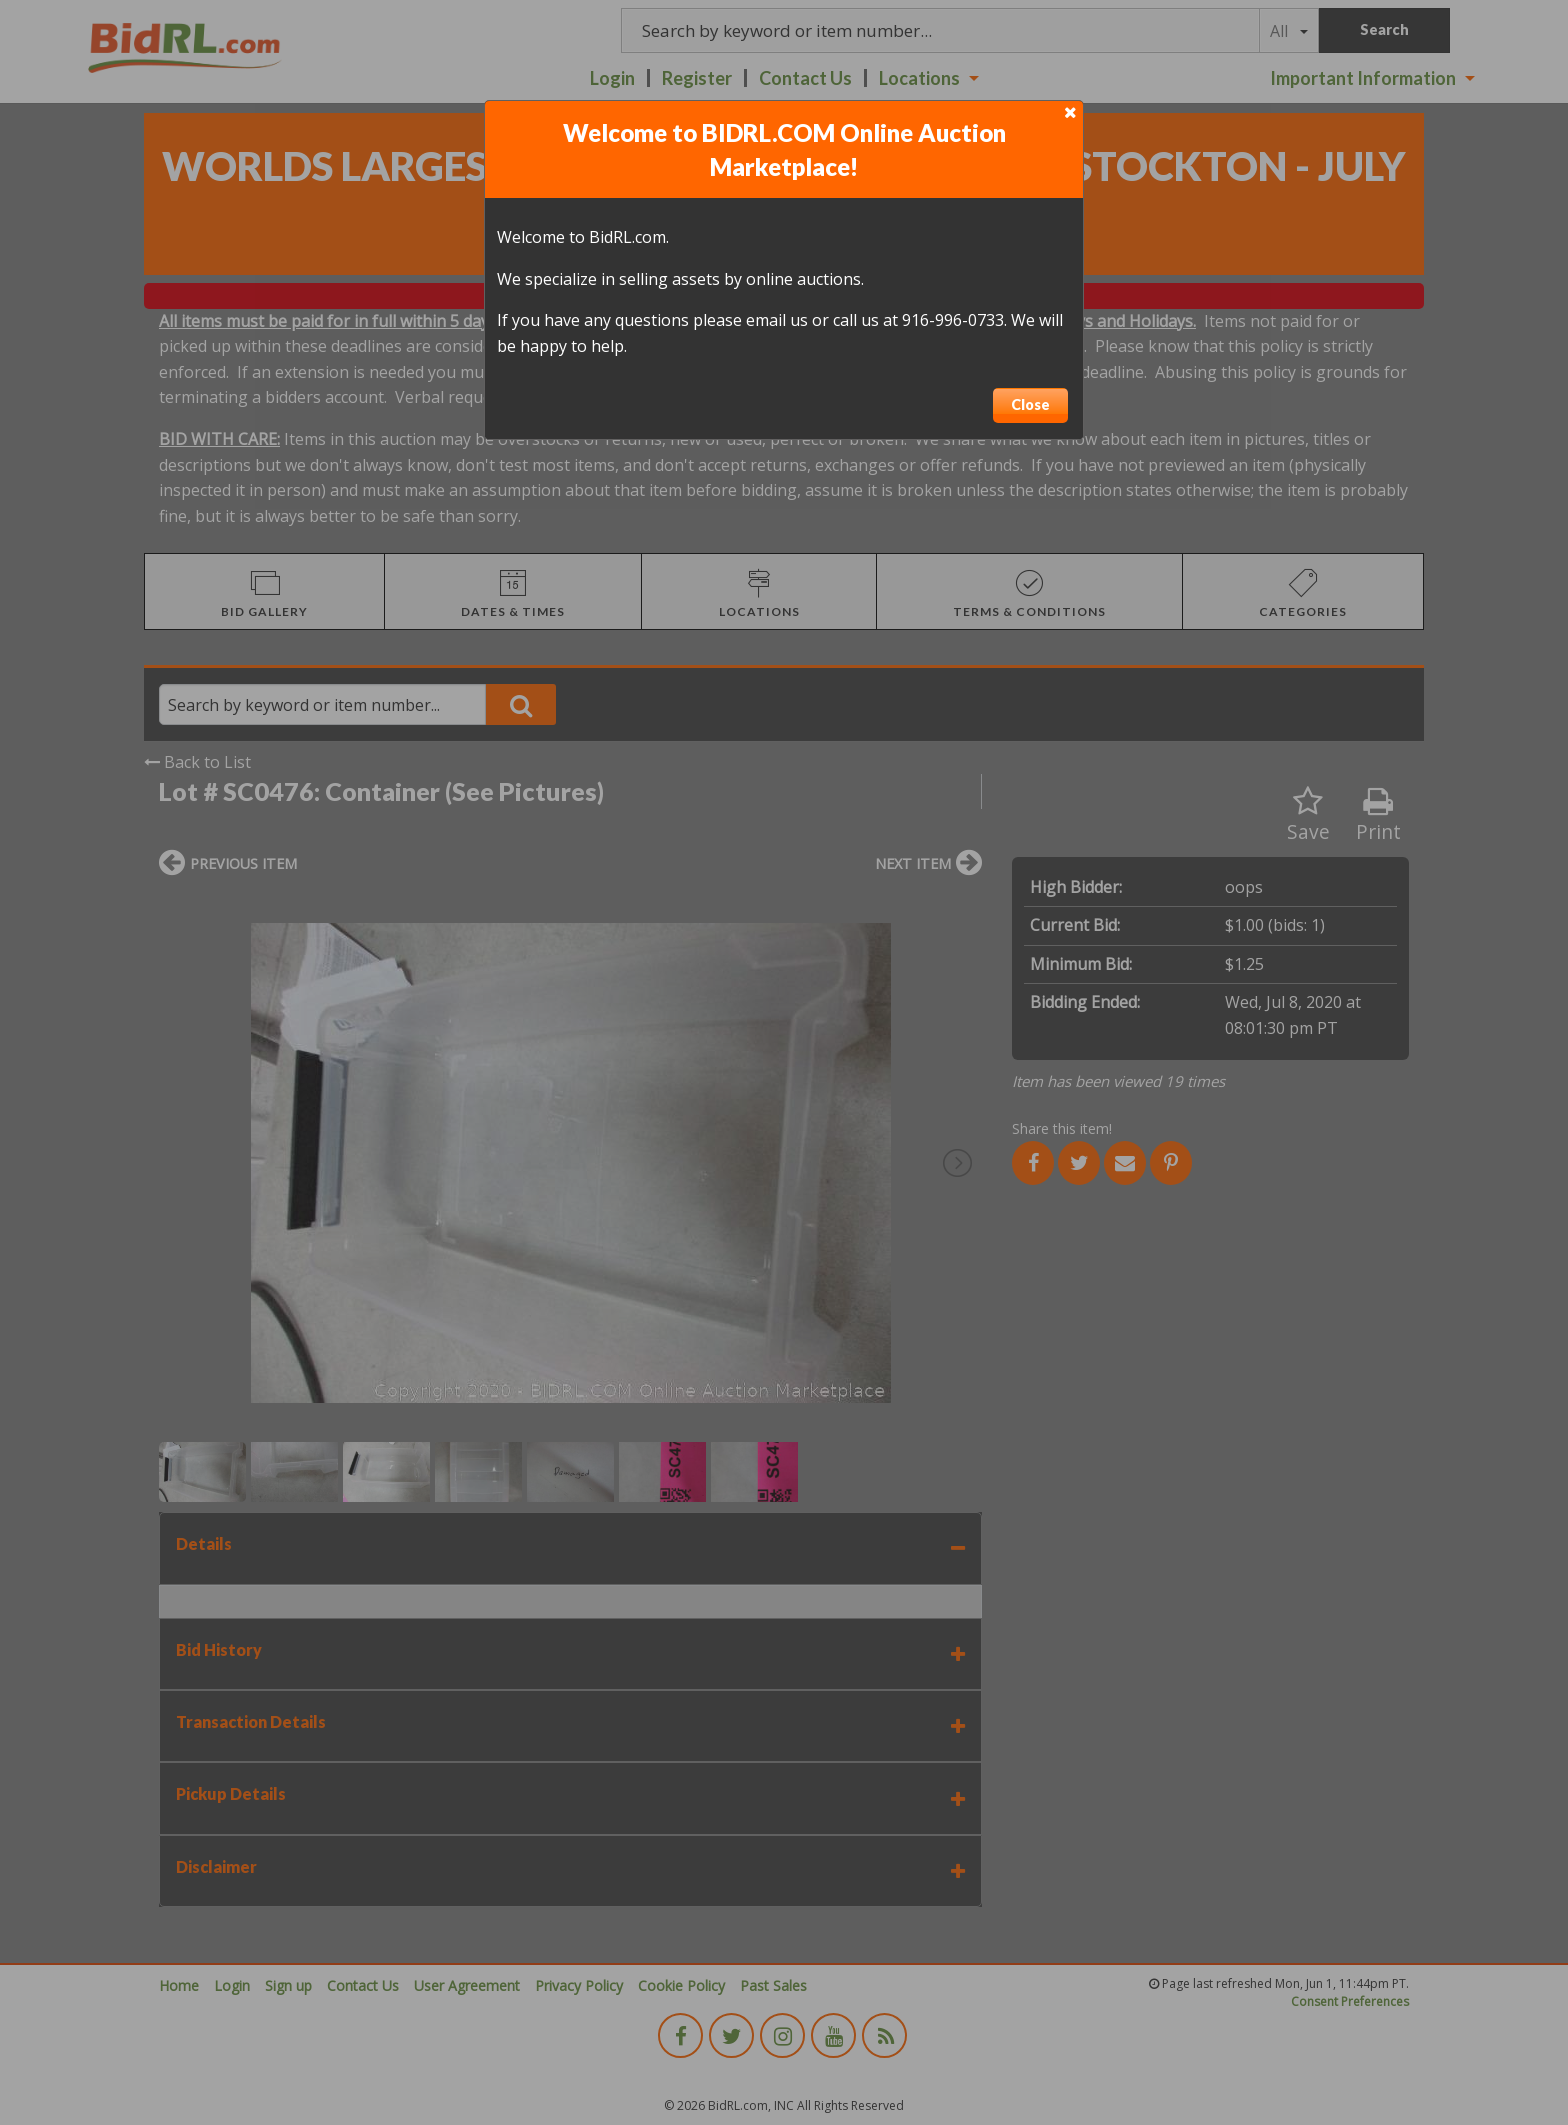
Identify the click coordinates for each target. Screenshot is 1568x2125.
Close (1030, 404)
